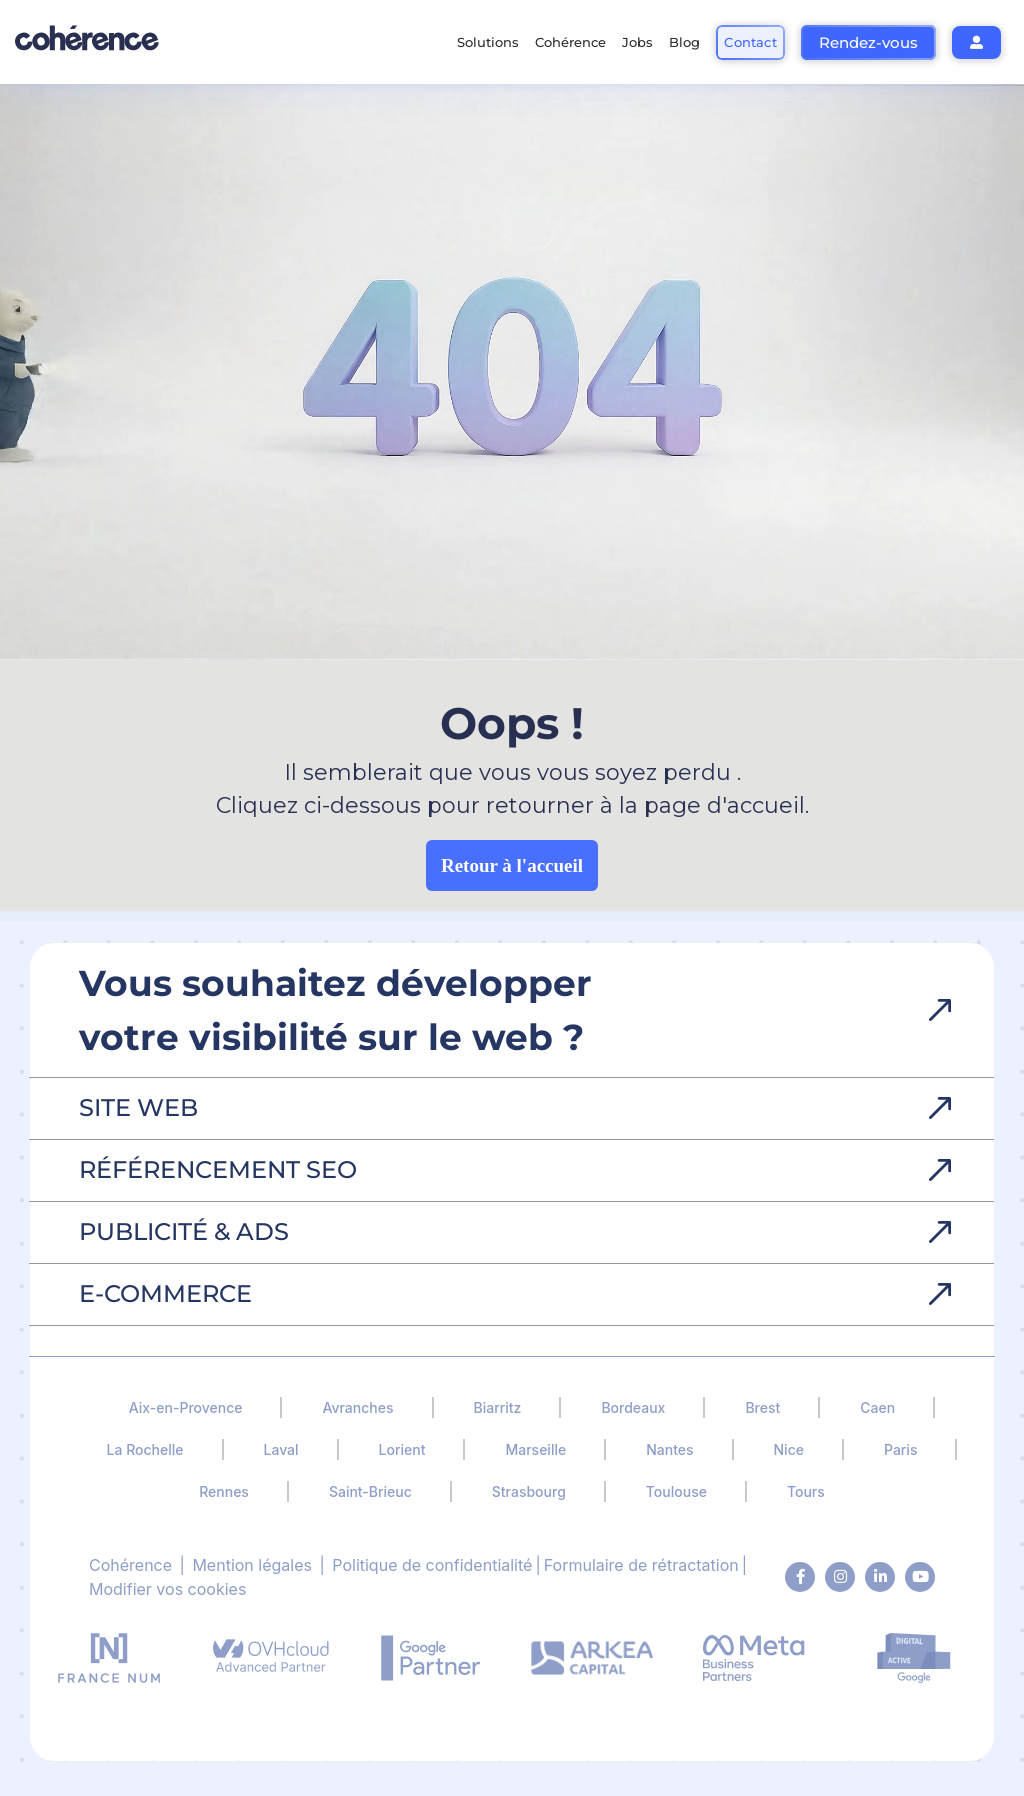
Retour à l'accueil (512, 865)
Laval (281, 1449)
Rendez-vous (868, 42)
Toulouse (676, 1491)
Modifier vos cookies (167, 1589)
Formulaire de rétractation (641, 1565)
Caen (877, 1407)
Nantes (669, 1449)
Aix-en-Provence (186, 1407)
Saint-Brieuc (370, 1491)
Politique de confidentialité (432, 1565)
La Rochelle (145, 1449)
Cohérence (130, 1565)
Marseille (535, 1449)
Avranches (357, 1407)
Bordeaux (633, 1407)
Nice (789, 1449)
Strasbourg (529, 1491)
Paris (900, 1449)
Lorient (402, 1449)
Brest (762, 1407)
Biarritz (498, 1407)
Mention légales (252, 1565)
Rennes (224, 1491)
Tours (806, 1491)
